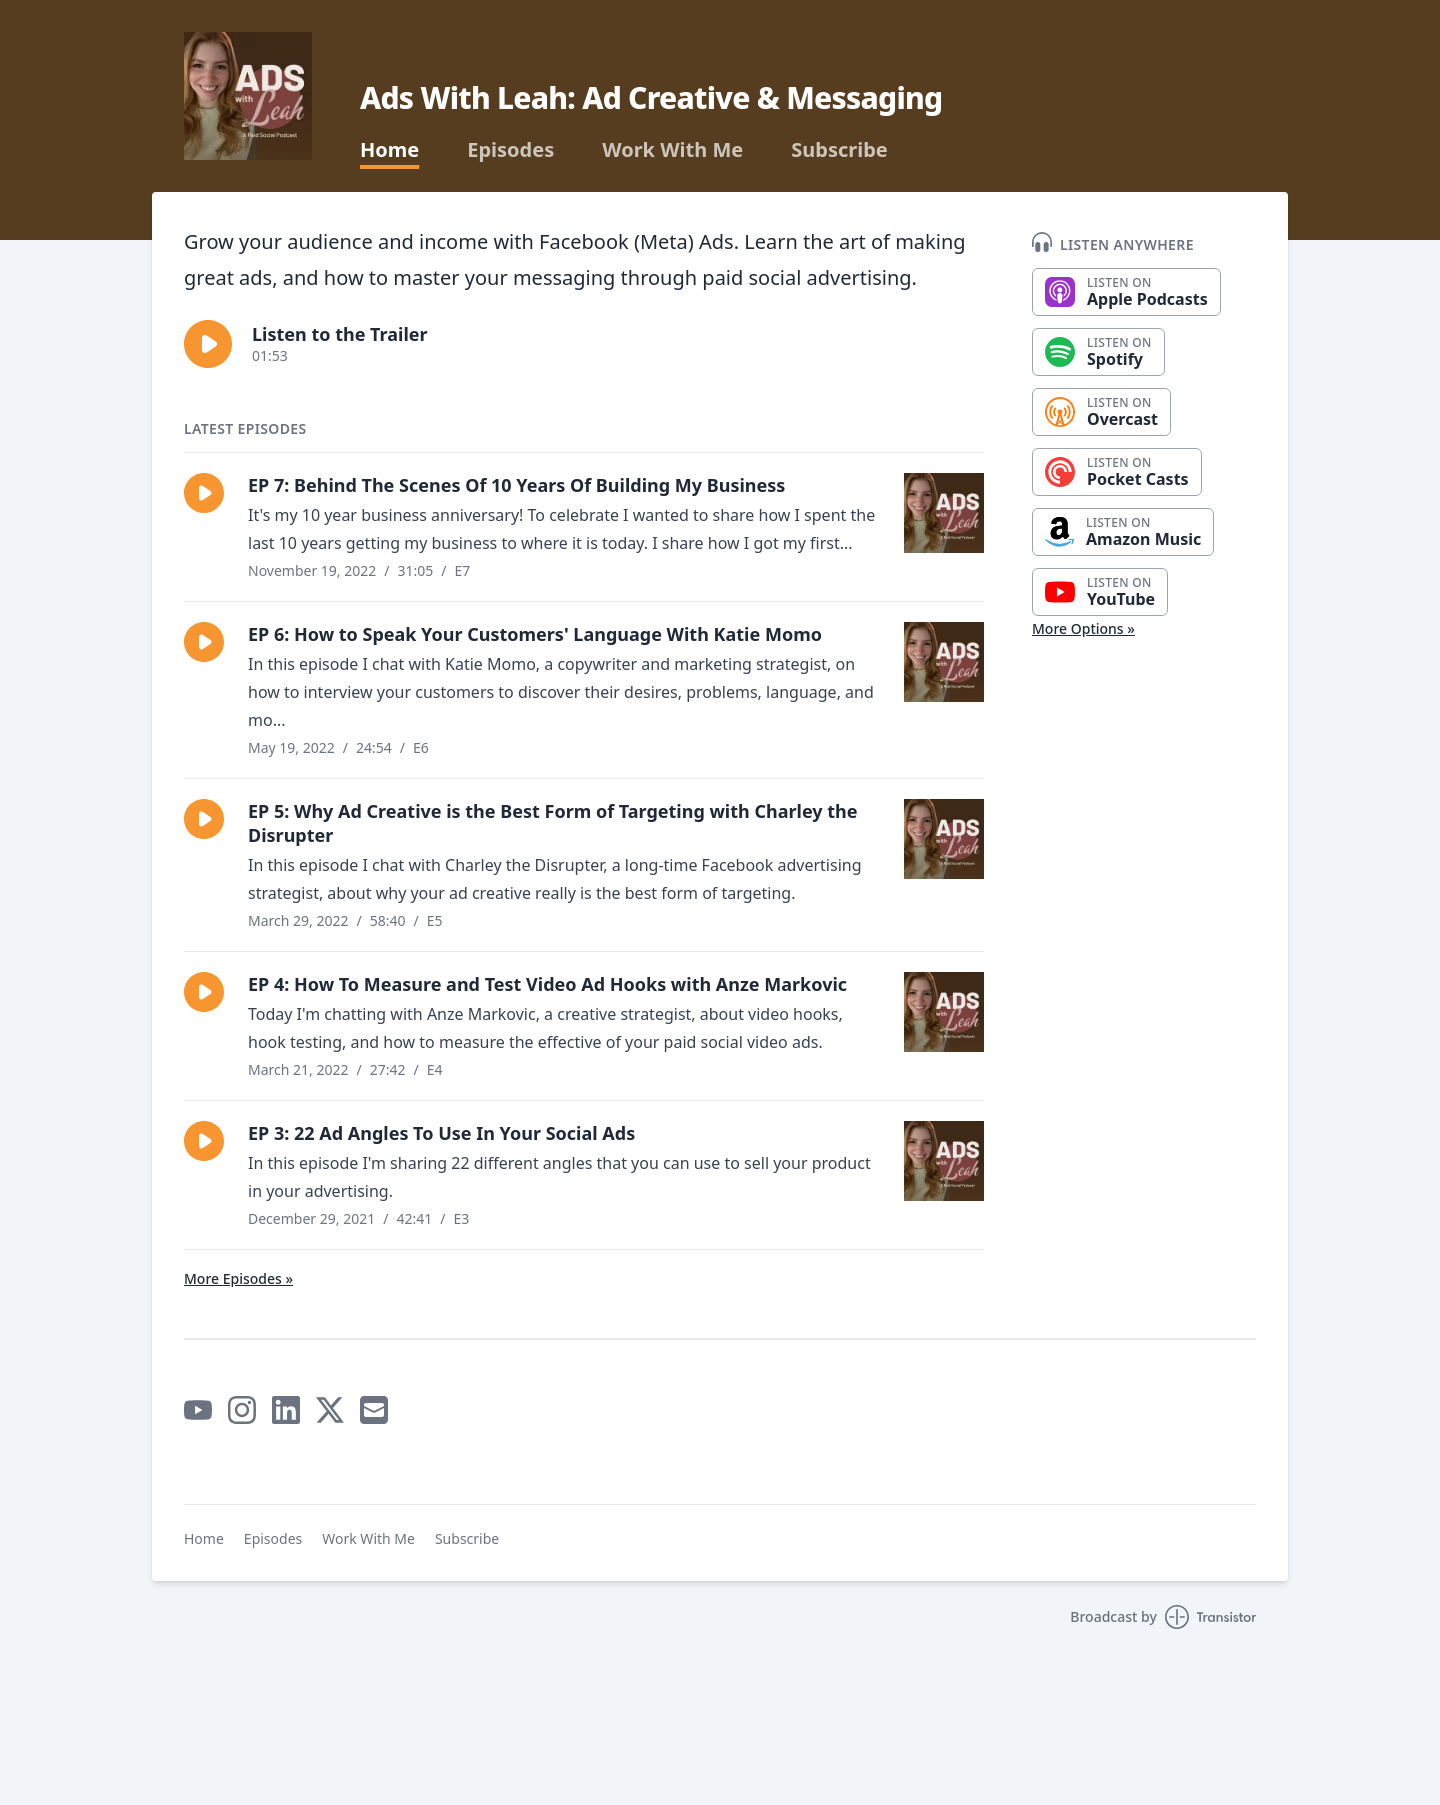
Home (389, 150)
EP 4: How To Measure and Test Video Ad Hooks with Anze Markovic (547, 984)
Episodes (510, 150)
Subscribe (839, 150)
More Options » (1083, 628)
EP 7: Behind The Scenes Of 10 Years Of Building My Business (516, 485)
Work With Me (672, 150)
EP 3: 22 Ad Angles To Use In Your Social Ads (441, 1133)
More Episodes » (238, 1278)
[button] (208, 344)
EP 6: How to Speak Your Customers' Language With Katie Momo (535, 634)
